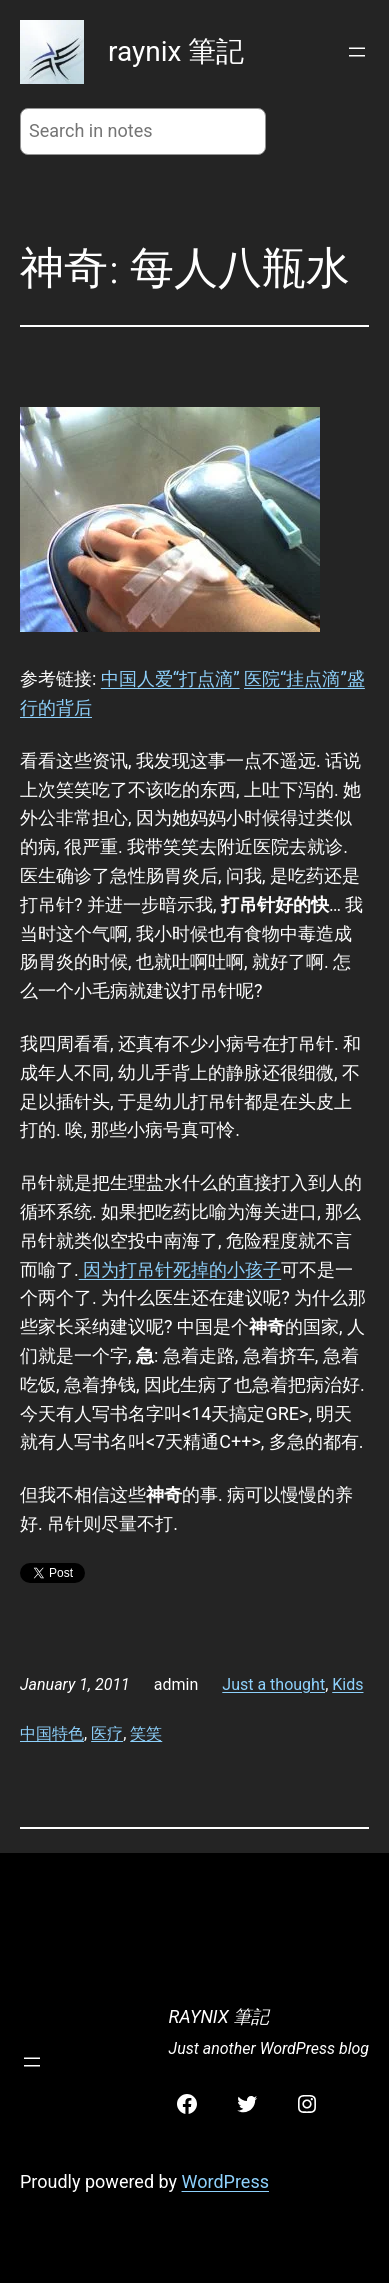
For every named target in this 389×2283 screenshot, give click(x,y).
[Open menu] (357, 52)
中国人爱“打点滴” (170, 678)
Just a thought (273, 1684)
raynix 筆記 (176, 51)
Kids (347, 1684)
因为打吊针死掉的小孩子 (180, 1269)
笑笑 (146, 1733)
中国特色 (52, 1733)
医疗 (107, 1733)
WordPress (225, 2181)
